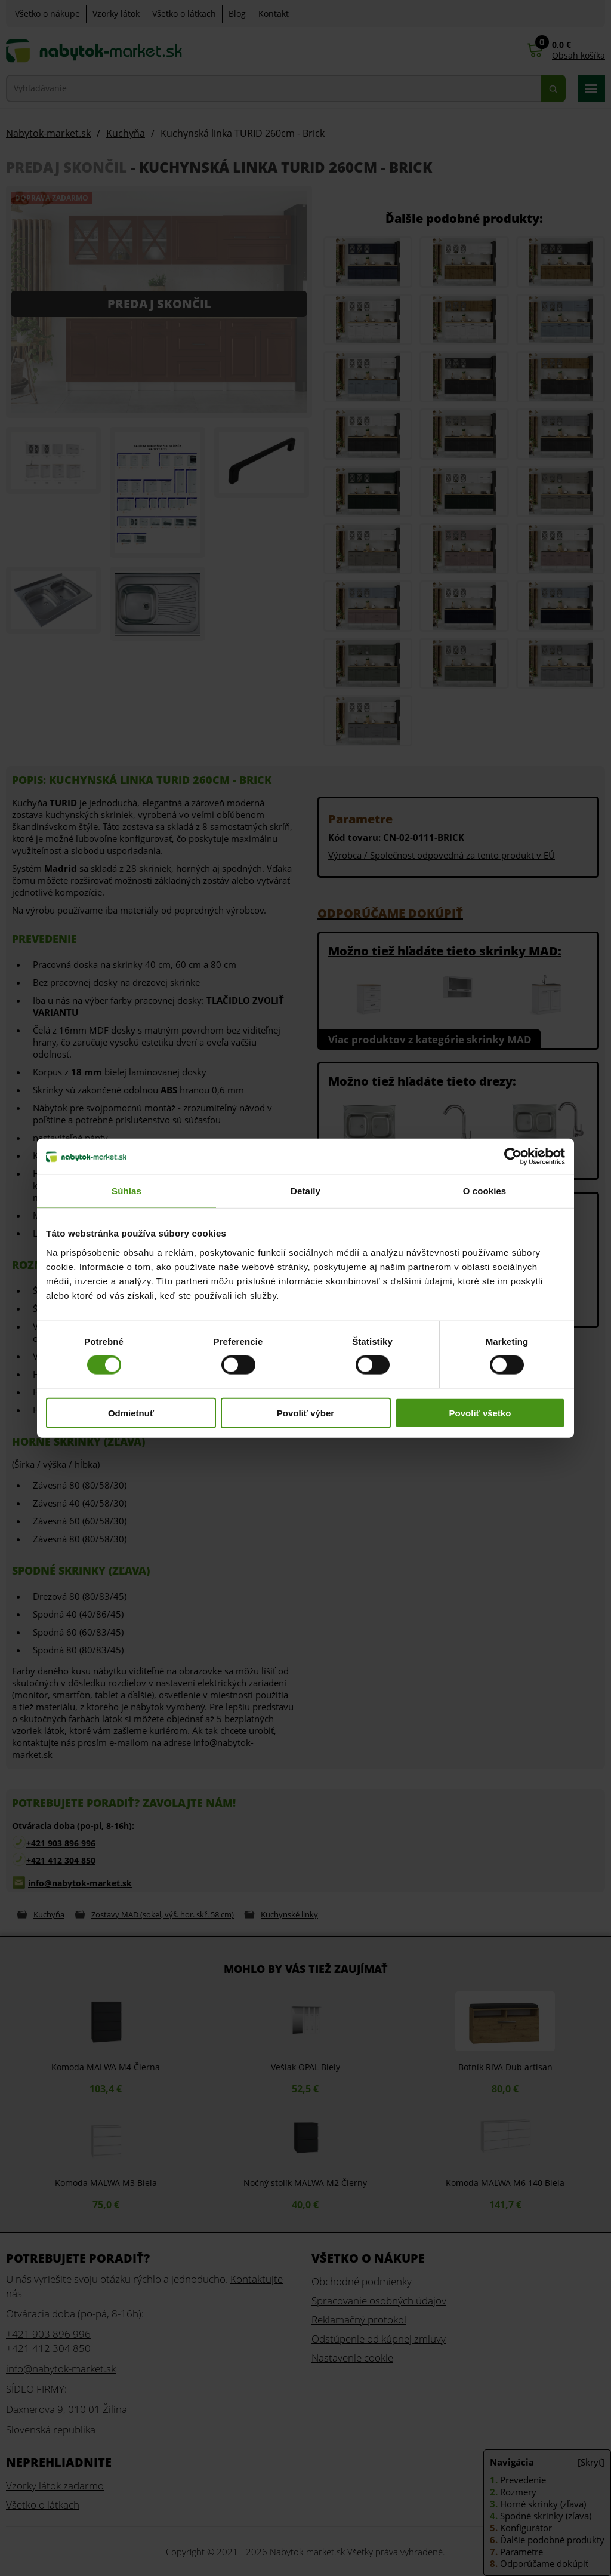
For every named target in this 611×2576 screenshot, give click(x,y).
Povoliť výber (305, 1412)
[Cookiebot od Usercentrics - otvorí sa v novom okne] (513, 1157)
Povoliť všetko (480, 1412)
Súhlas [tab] (126, 1191)
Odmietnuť (131, 1412)
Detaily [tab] (305, 1191)
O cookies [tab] (485, 1191)
